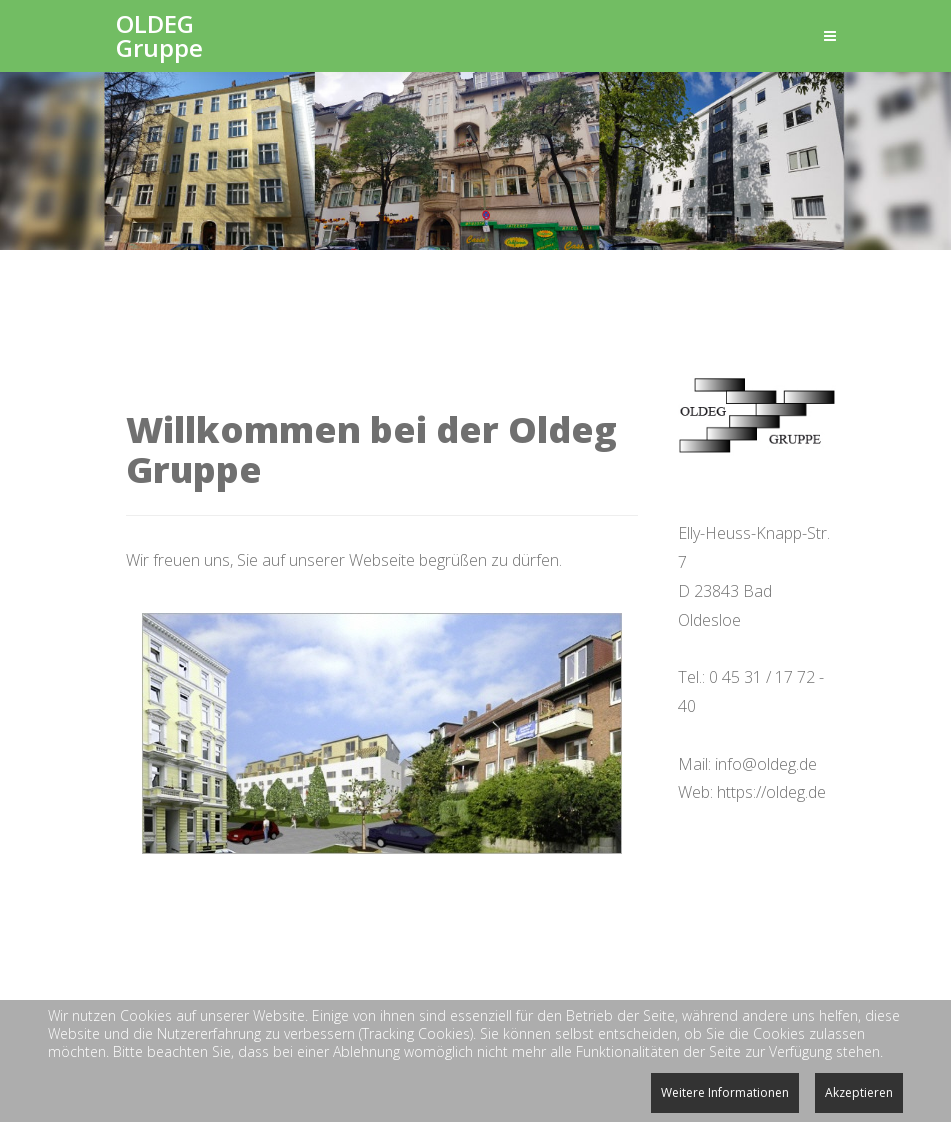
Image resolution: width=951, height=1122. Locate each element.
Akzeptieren (859, 1092)
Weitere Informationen (725, 1092)
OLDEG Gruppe (159, 35)
